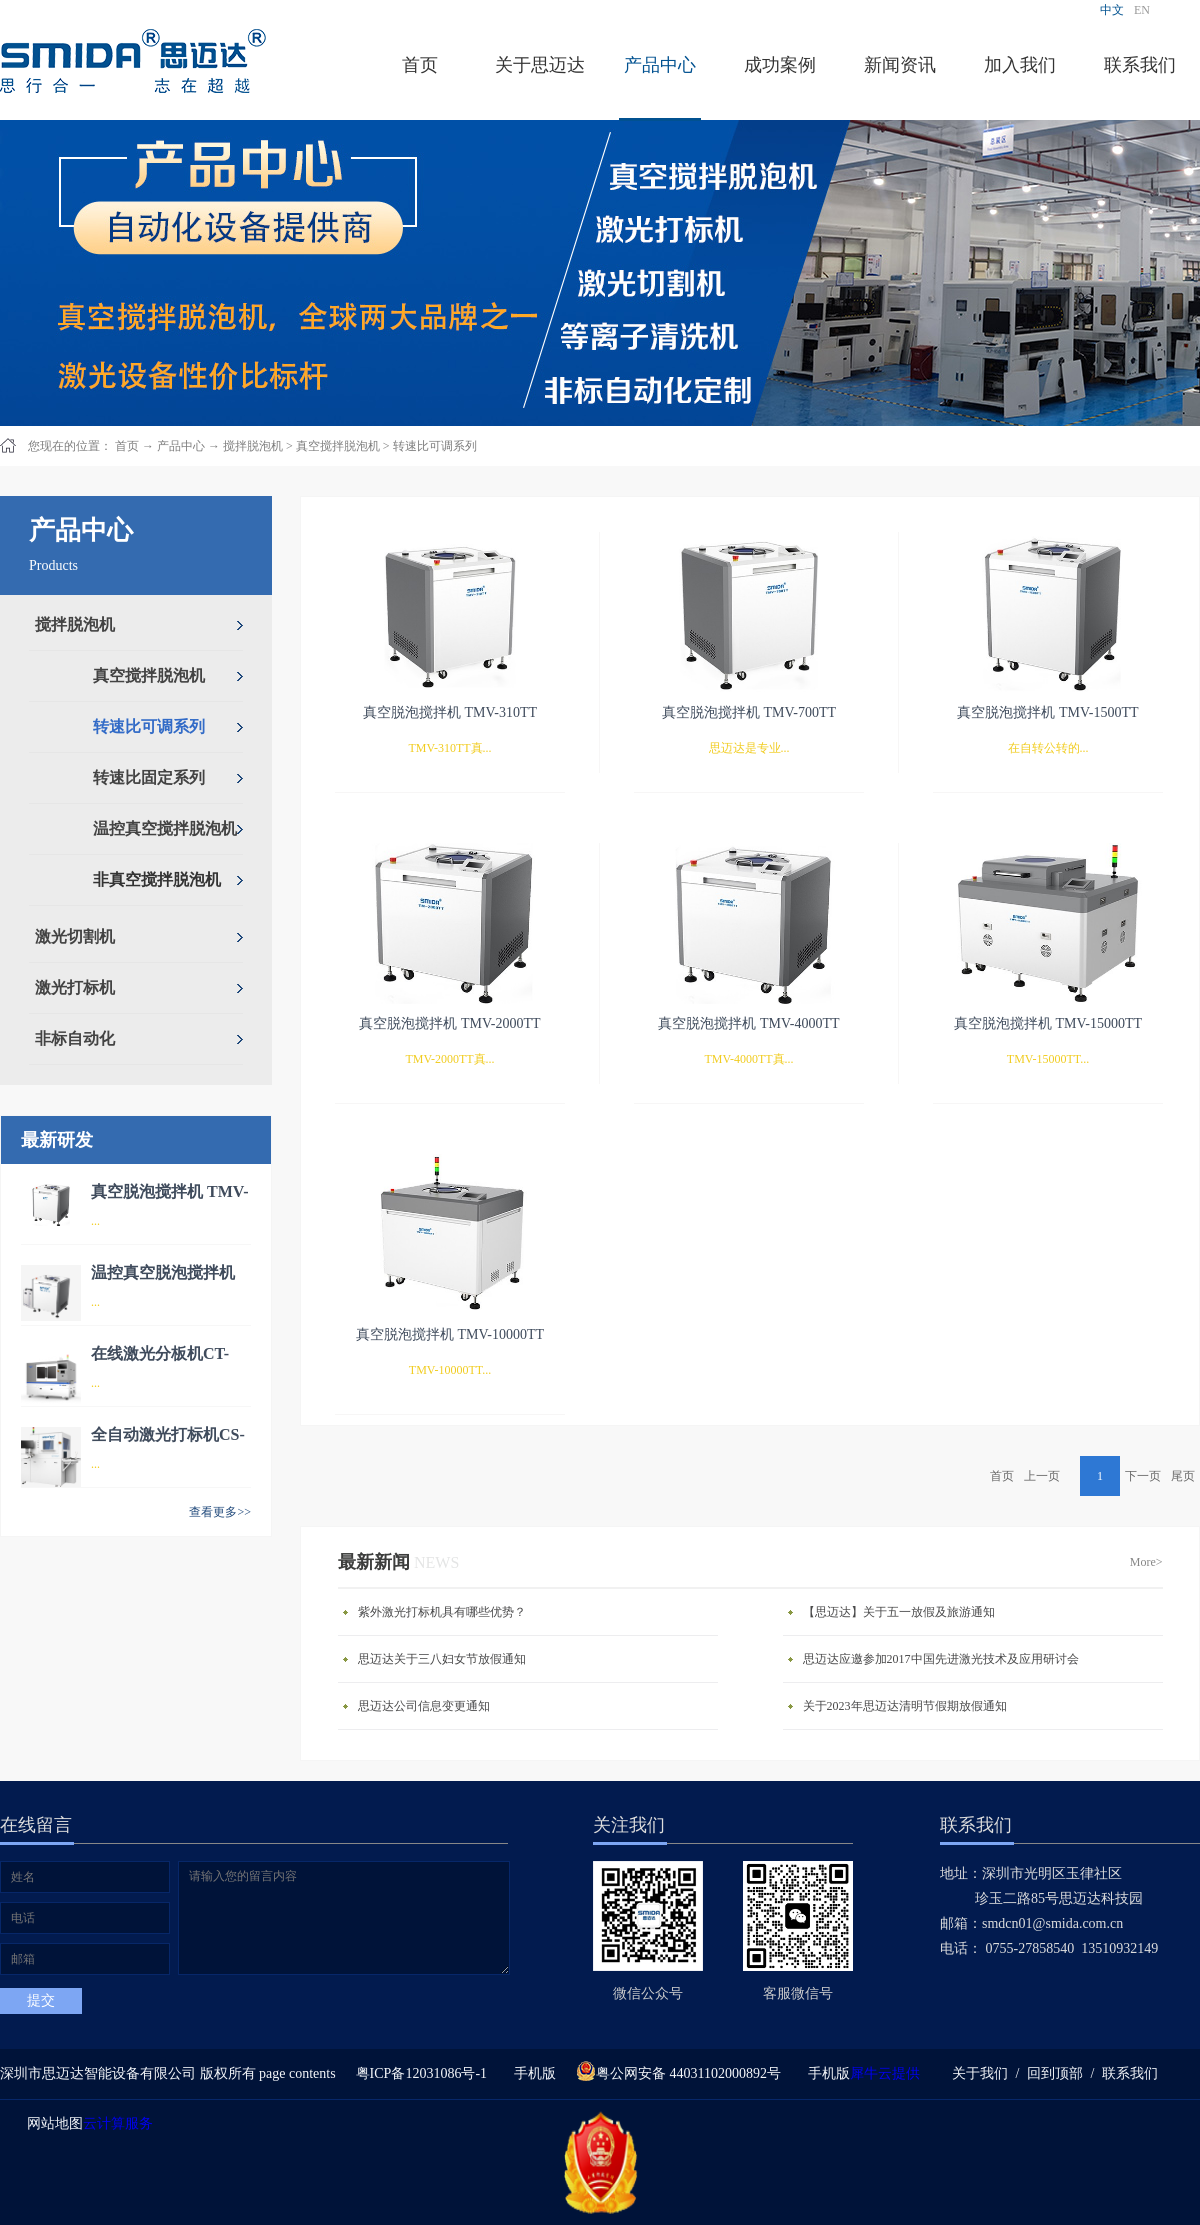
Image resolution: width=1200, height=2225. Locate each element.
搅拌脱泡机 (253, 446)
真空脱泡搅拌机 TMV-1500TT (1047, 712)
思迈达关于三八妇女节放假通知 (442, 1659)
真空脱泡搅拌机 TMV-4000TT (748, 1023)
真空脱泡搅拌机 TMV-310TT (450, 712)
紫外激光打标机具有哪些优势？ (442, 1612)
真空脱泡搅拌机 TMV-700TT (749, 712)
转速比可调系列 (435, 446)
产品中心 (181, 446)
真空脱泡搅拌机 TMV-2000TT (449, 1023)
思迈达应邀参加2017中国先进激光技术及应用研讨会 (941, 1659)
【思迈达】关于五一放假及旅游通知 (899, 1612)
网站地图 (51, 2123)
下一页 (1143, 1476)
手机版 (531, 2073)
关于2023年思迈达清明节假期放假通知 (905, 1706)
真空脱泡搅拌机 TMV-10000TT (450, 1334)
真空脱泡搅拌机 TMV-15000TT (1048, 1023)
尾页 (1183, 1476)
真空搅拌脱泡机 (338, 446)
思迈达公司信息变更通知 (424, 1706)
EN (1142, 10)
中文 (1112, 10)
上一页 (1042, 1476)
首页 (420, 65)
